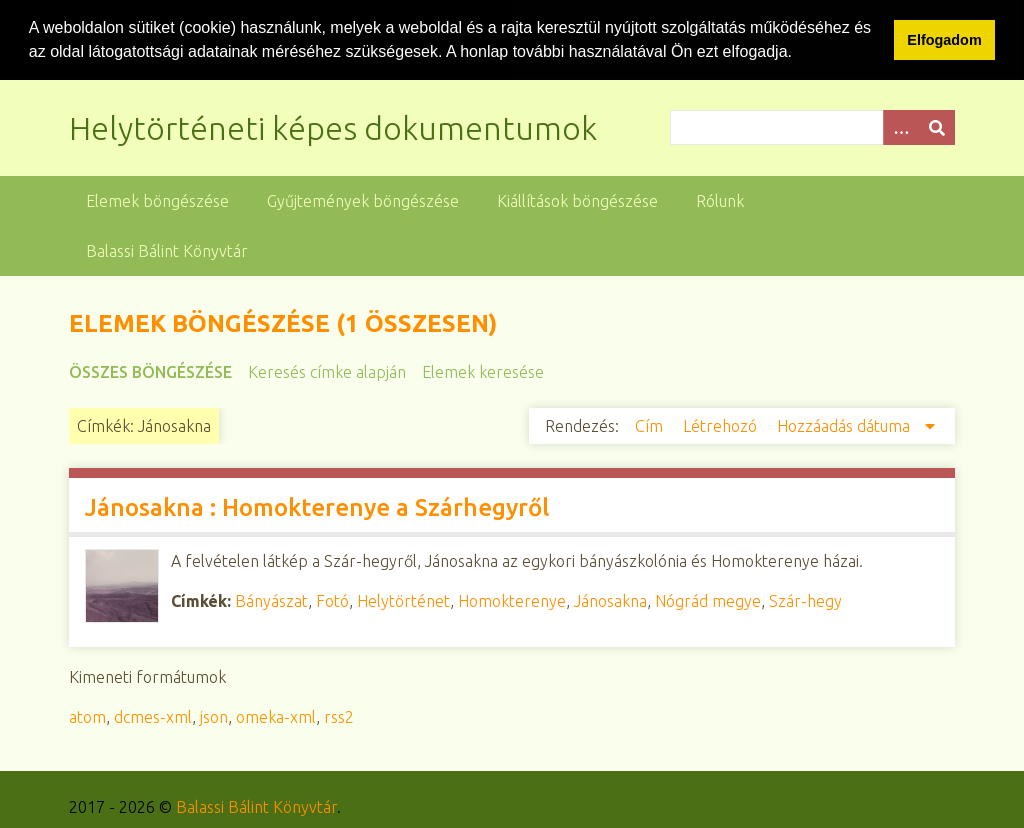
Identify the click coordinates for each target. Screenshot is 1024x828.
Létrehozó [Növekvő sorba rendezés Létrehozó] (722, 425)
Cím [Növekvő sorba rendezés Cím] (651, 425)
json (214, 716)
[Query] (812, 126)
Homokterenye (512, 600)
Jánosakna (610, 600)
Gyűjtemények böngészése (363, 200)
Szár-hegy (805, 600)
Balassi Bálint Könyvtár (167, 250)
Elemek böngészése (157, 200)
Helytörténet (403, 600)
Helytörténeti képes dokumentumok (333, 127)
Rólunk (720, 200)
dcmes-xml (153, 716)
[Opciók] (901, 126)
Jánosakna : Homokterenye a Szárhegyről (317, 506)
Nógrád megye (708, 600)
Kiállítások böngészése (577, 200)
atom (87, 716)
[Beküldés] (937, 126)
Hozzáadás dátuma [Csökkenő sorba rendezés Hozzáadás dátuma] (845, 425)
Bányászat (271, 600)
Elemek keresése (483, 371)
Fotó (332, 600)
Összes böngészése (150, 371)
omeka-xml (276, 716)
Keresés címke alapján (327, 371)
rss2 (339, 716)
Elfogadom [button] (944, 40)
